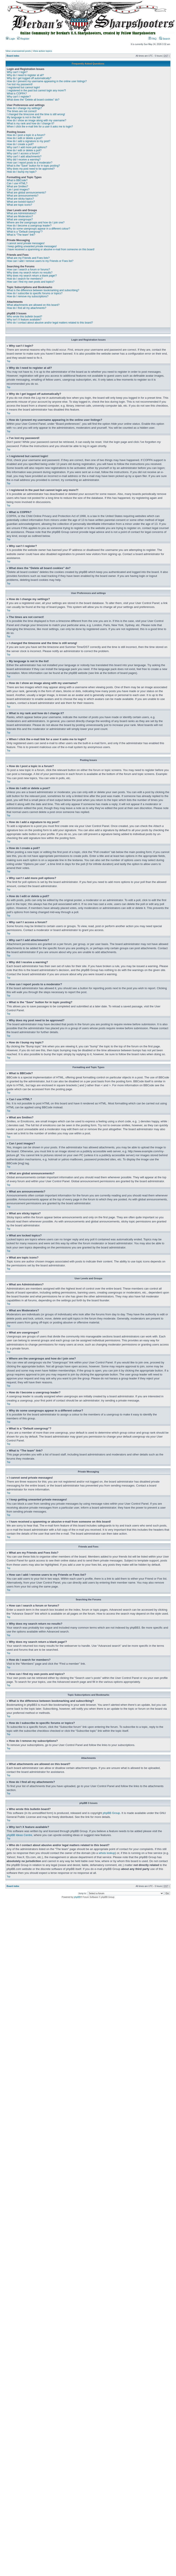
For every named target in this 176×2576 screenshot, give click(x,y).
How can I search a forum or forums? (28, 269)
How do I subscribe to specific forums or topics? (34, 293)
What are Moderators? (20, 216)
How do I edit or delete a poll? (24, 150)
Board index (13, 56)
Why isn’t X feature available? (24, 319)
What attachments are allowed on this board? (33, 304)
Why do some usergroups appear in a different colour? (38, 228)
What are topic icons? (19, 204)
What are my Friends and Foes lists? (28, 257)
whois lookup (107, 1852)
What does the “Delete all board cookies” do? (33, 99)
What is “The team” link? (21, 234)
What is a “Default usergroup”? (24, 231)
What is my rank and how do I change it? (30, 123)
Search (164, 38)
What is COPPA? (17, 93)
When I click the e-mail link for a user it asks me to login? (40, 126)
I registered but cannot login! (23, 87)
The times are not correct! (22, 111)
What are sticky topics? (20, 198)
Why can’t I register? (19, 96)
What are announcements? (22, 195)
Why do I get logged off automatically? (29, 78)
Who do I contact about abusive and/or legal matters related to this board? (50, 322)
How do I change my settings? (24, 108)
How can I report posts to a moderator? (29, 162)
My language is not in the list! (24, 117)
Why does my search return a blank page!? (32, 275)
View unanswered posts (18, 51)
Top (8, 361)
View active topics (42, 51)
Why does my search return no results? (30, 272)
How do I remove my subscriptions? (27, 296)
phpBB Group (111, 1812)
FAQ (152, 38)
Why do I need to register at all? (25, 75)
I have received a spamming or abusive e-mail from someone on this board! (51, 249)
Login (10, 38)
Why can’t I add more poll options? (27, 147)
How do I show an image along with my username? (36, 120)
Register (23, 38)
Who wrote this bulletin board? (24, 316)
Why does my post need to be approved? (31, 168)
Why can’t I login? (17, 72)
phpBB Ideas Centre (19, 1834)
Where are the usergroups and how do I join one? (36, 222)
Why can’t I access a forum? (23, 153)
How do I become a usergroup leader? (29, 225)
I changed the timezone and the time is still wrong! (36, 114)
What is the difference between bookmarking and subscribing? (43, 290)
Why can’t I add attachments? (24, 156)
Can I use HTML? (17, 183)
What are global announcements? (26, 192)
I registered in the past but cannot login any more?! (36, 90)
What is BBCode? (17, 180)
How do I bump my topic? (21, 171)
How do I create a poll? (20, 144)
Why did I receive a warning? (23, 159)
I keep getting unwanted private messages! (32, 246)
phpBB (77, 1897)
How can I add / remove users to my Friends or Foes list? (40, 261)
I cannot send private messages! (26, 243)
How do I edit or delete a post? (24, 138)
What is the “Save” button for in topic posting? (33, 165)
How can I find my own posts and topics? (30, 281)
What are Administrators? (21, 213)
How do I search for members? (25, 278)
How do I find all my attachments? (26, 308)
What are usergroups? (20, 219)
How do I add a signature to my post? (28, 141)
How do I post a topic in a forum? (26, 135)
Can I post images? (18, 189)
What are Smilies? (17, 186)
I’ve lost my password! (20, 84)
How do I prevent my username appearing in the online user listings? (47, 81)
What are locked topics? (21, 201)
